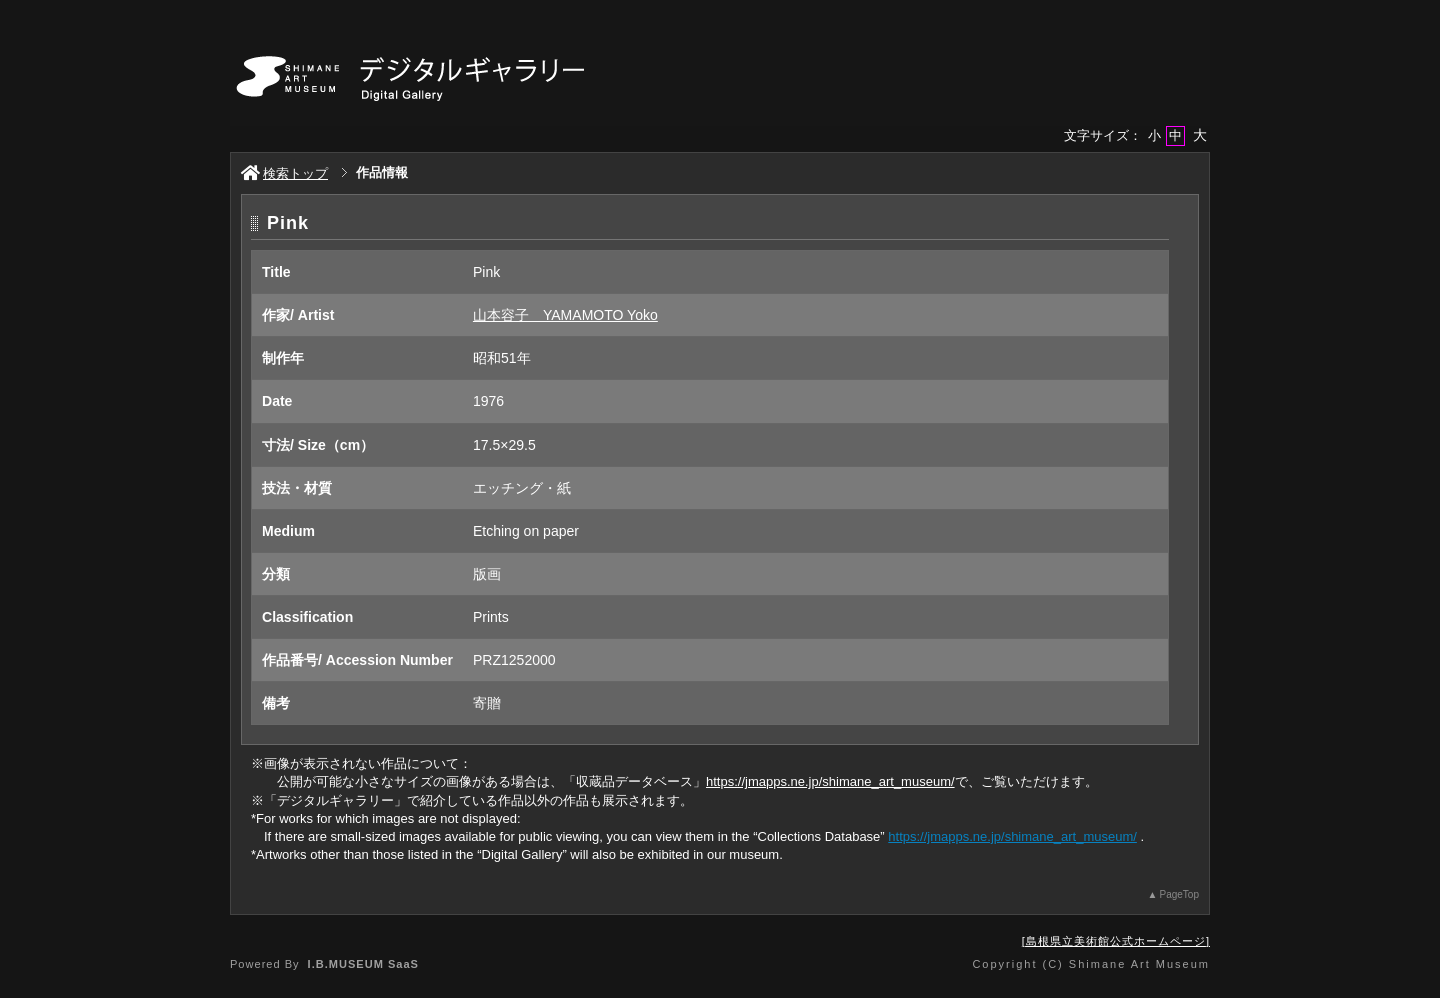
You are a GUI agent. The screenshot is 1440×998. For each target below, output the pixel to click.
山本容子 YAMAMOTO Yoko (565, 315)
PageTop (1179, 894)
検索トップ (284, 173)
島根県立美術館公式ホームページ (1116, 941)
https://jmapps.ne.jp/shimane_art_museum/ (830, 781)
